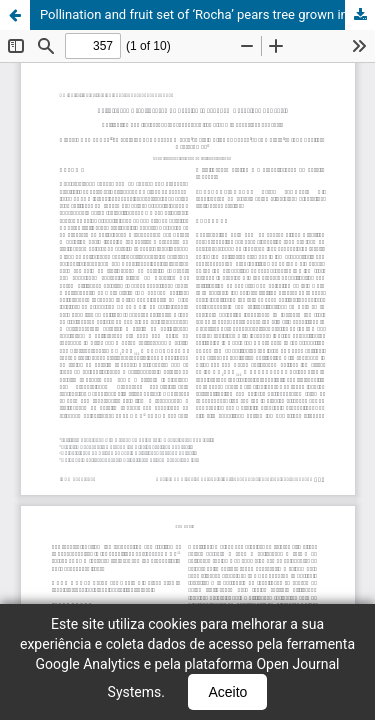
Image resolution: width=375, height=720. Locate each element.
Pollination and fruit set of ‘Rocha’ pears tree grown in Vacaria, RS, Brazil (207, 14)
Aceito (227, 692)
